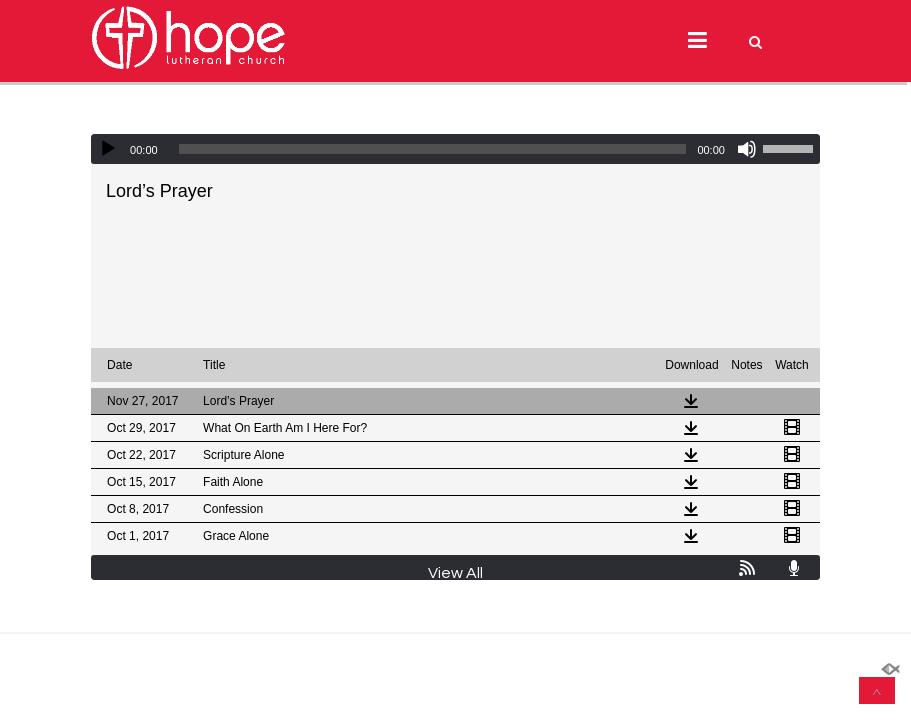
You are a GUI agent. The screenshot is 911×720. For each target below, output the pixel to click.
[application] (455, 149)
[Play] (108, 149)
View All (455, 573)
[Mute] (747, 149)
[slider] (433, 149)
